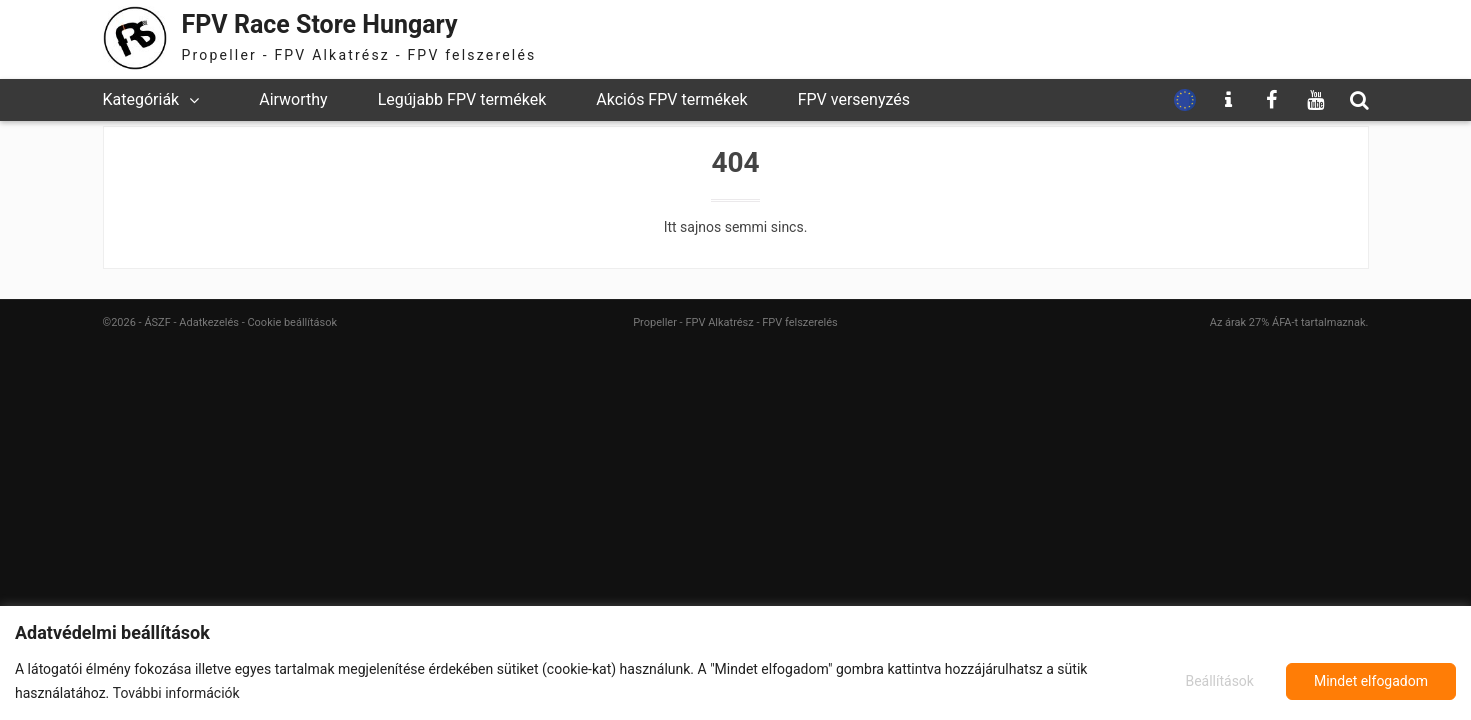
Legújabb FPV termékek (462, 99)
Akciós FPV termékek (671, 99)
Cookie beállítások (292, 322)
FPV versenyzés (854, 99)
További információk (176, 693)
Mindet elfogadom (1371, 681)
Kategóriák (141, 99)
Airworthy (293, 99)
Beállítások (1219, 681)
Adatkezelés (209, 322)
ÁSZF (157, 322)
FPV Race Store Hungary (320, 24)
